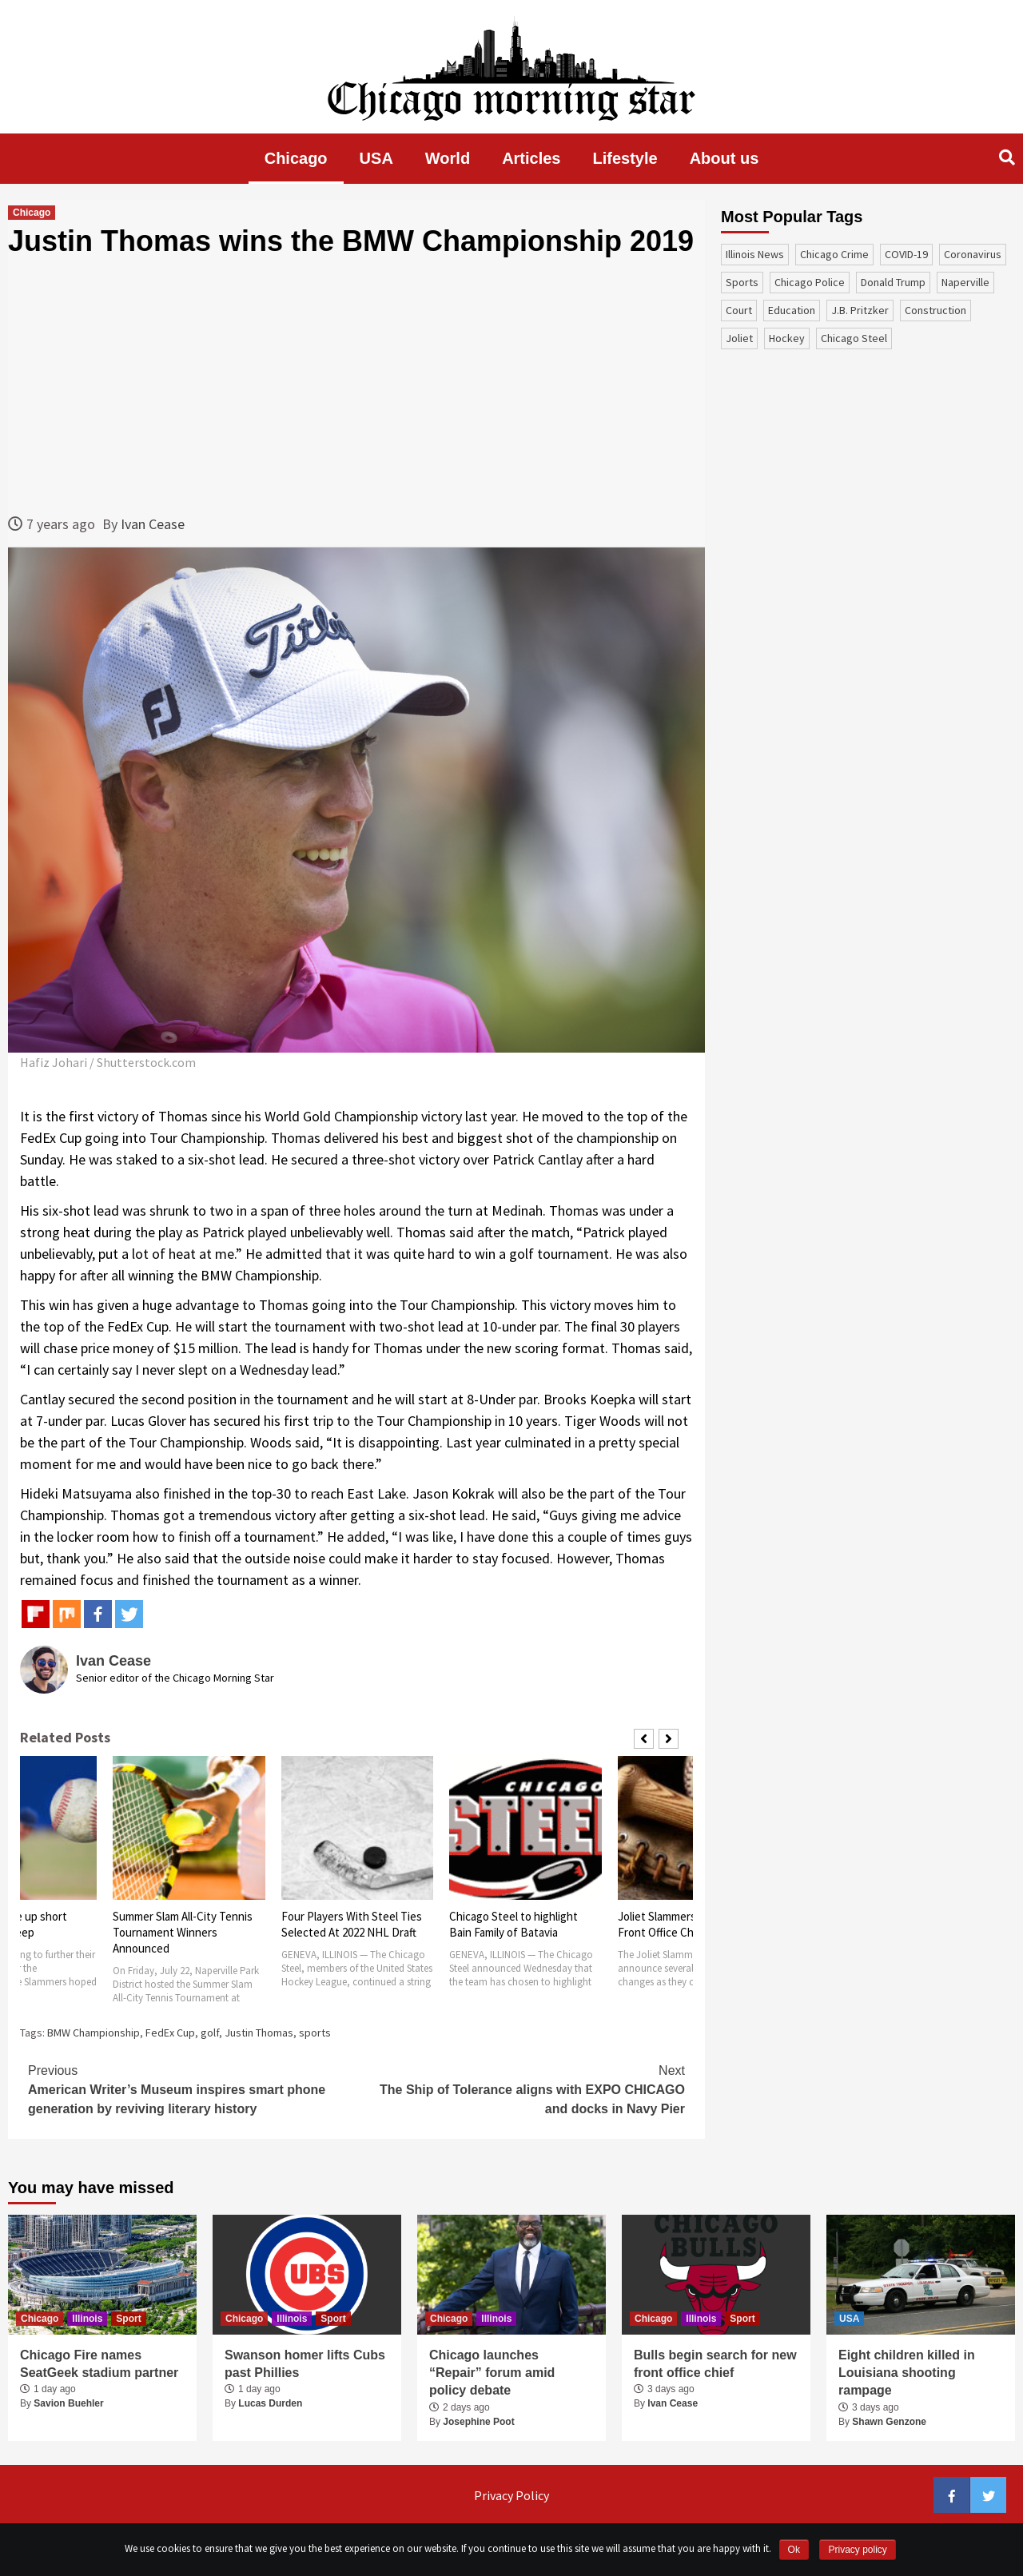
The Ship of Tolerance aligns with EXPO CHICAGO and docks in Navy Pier (520, 2088)
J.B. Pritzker (860, 310)
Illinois (87, 2318)
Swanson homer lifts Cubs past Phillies (305, 2363)
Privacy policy (857, 2549)
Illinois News (755, 254)
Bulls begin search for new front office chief (715, 2363)
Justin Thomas (259, 2032)
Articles (531, 158)
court (739, 310)
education (791, 310)
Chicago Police (809, 282)
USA (376, 158)
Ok (794, 2549)
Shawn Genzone (889, 2421)
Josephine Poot (478, 2421)
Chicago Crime (834, 254)
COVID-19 (906, 254)
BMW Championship (93, 2032)
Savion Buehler (68, 2403)
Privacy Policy (511, 2495)
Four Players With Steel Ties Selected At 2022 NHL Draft (351, 1924)
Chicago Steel (854, 338)
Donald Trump (893, 282)
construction (935, 310)
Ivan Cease (153, 524)
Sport (128, 2318)
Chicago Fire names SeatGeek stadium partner (99, 2363)
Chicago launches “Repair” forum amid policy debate (492, 2373)
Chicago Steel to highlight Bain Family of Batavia (513, 1924)
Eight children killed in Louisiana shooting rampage (906, 2373)
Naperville (965, 282)
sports (315, 2032)
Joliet (739, 338)
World (447, 158)
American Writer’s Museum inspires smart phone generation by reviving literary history (192, 2088)
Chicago (296, 158)
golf (210, 2032)
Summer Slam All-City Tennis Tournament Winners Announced (183, 1932)
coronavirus (972, 254)
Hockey (787, 338)
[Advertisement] (356, 385)
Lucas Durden (270, 2403)
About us (724, 158)
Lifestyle (625, 158)
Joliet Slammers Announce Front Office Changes (683, 1924)
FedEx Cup (170, 2032)
